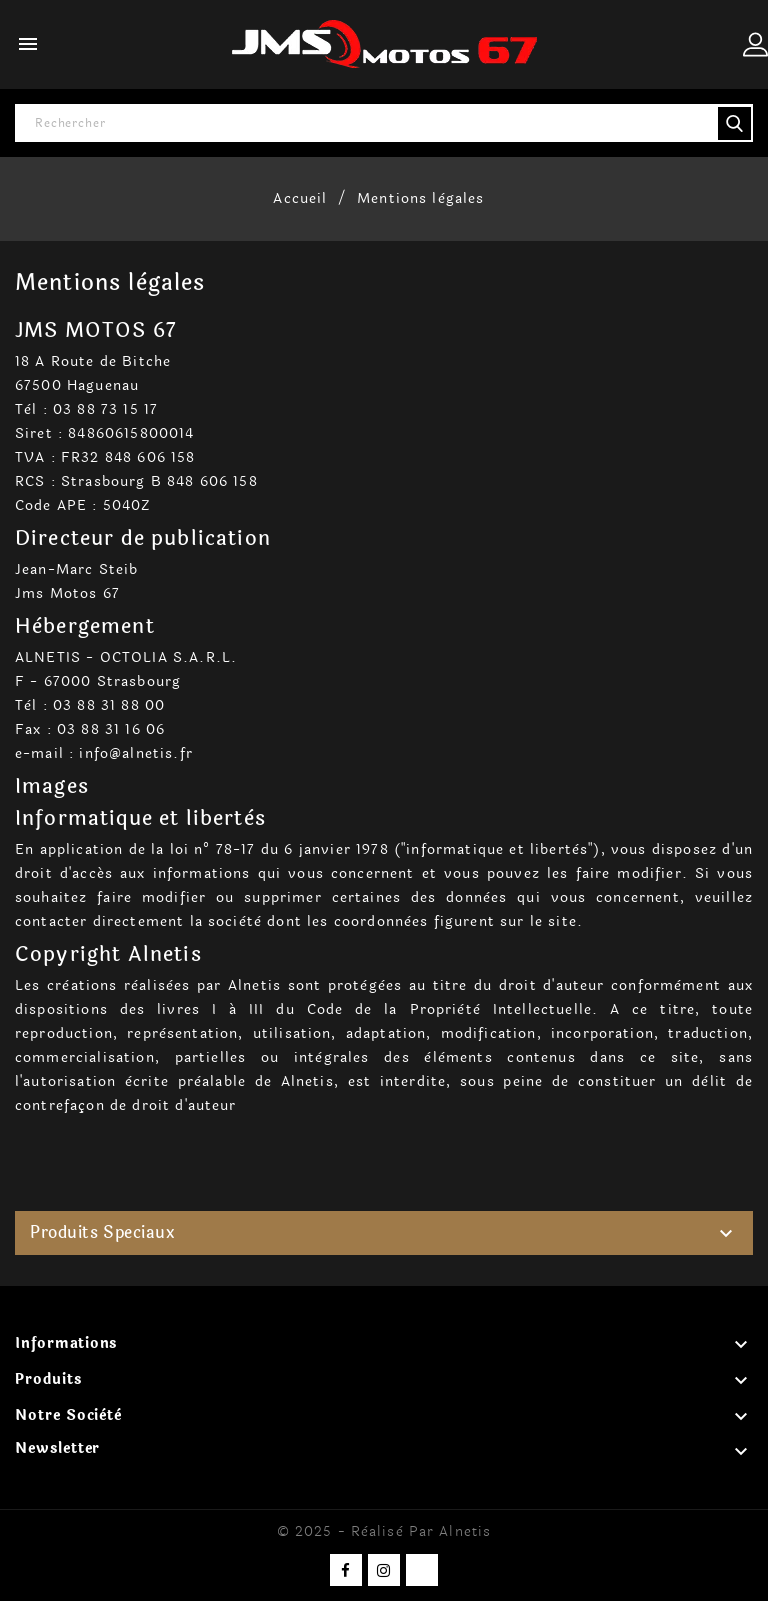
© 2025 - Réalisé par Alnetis (384, 1532)
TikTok (422, 1570)
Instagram (384, 1570)
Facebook (346, 1570)
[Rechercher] (384, 123)
